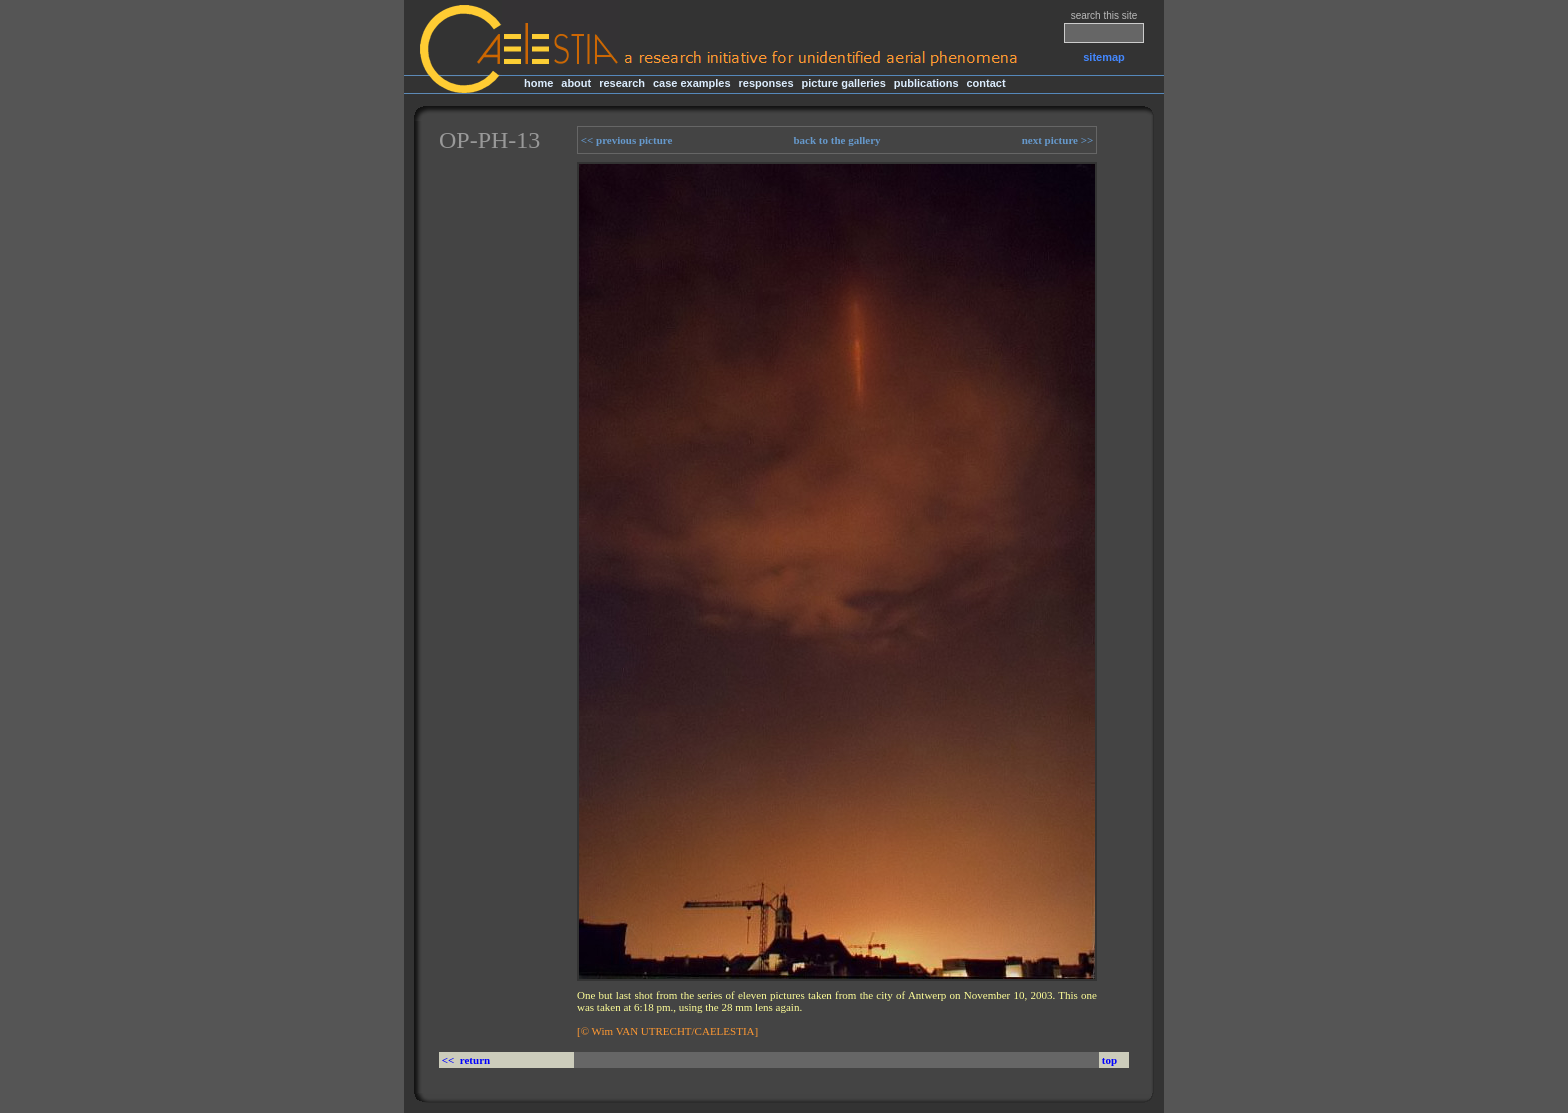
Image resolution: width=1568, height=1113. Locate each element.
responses (766, 83)
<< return (467, 1060)
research (622, 83)
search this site (1104, 15)
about (576, 83)
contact (985, 83)
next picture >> (1059, 140)
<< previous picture (625, 140)
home (538, 83)
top (1109, 1060)
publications (926, 83)
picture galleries (843, 83)
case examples (692, 83)
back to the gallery (836, 140)
